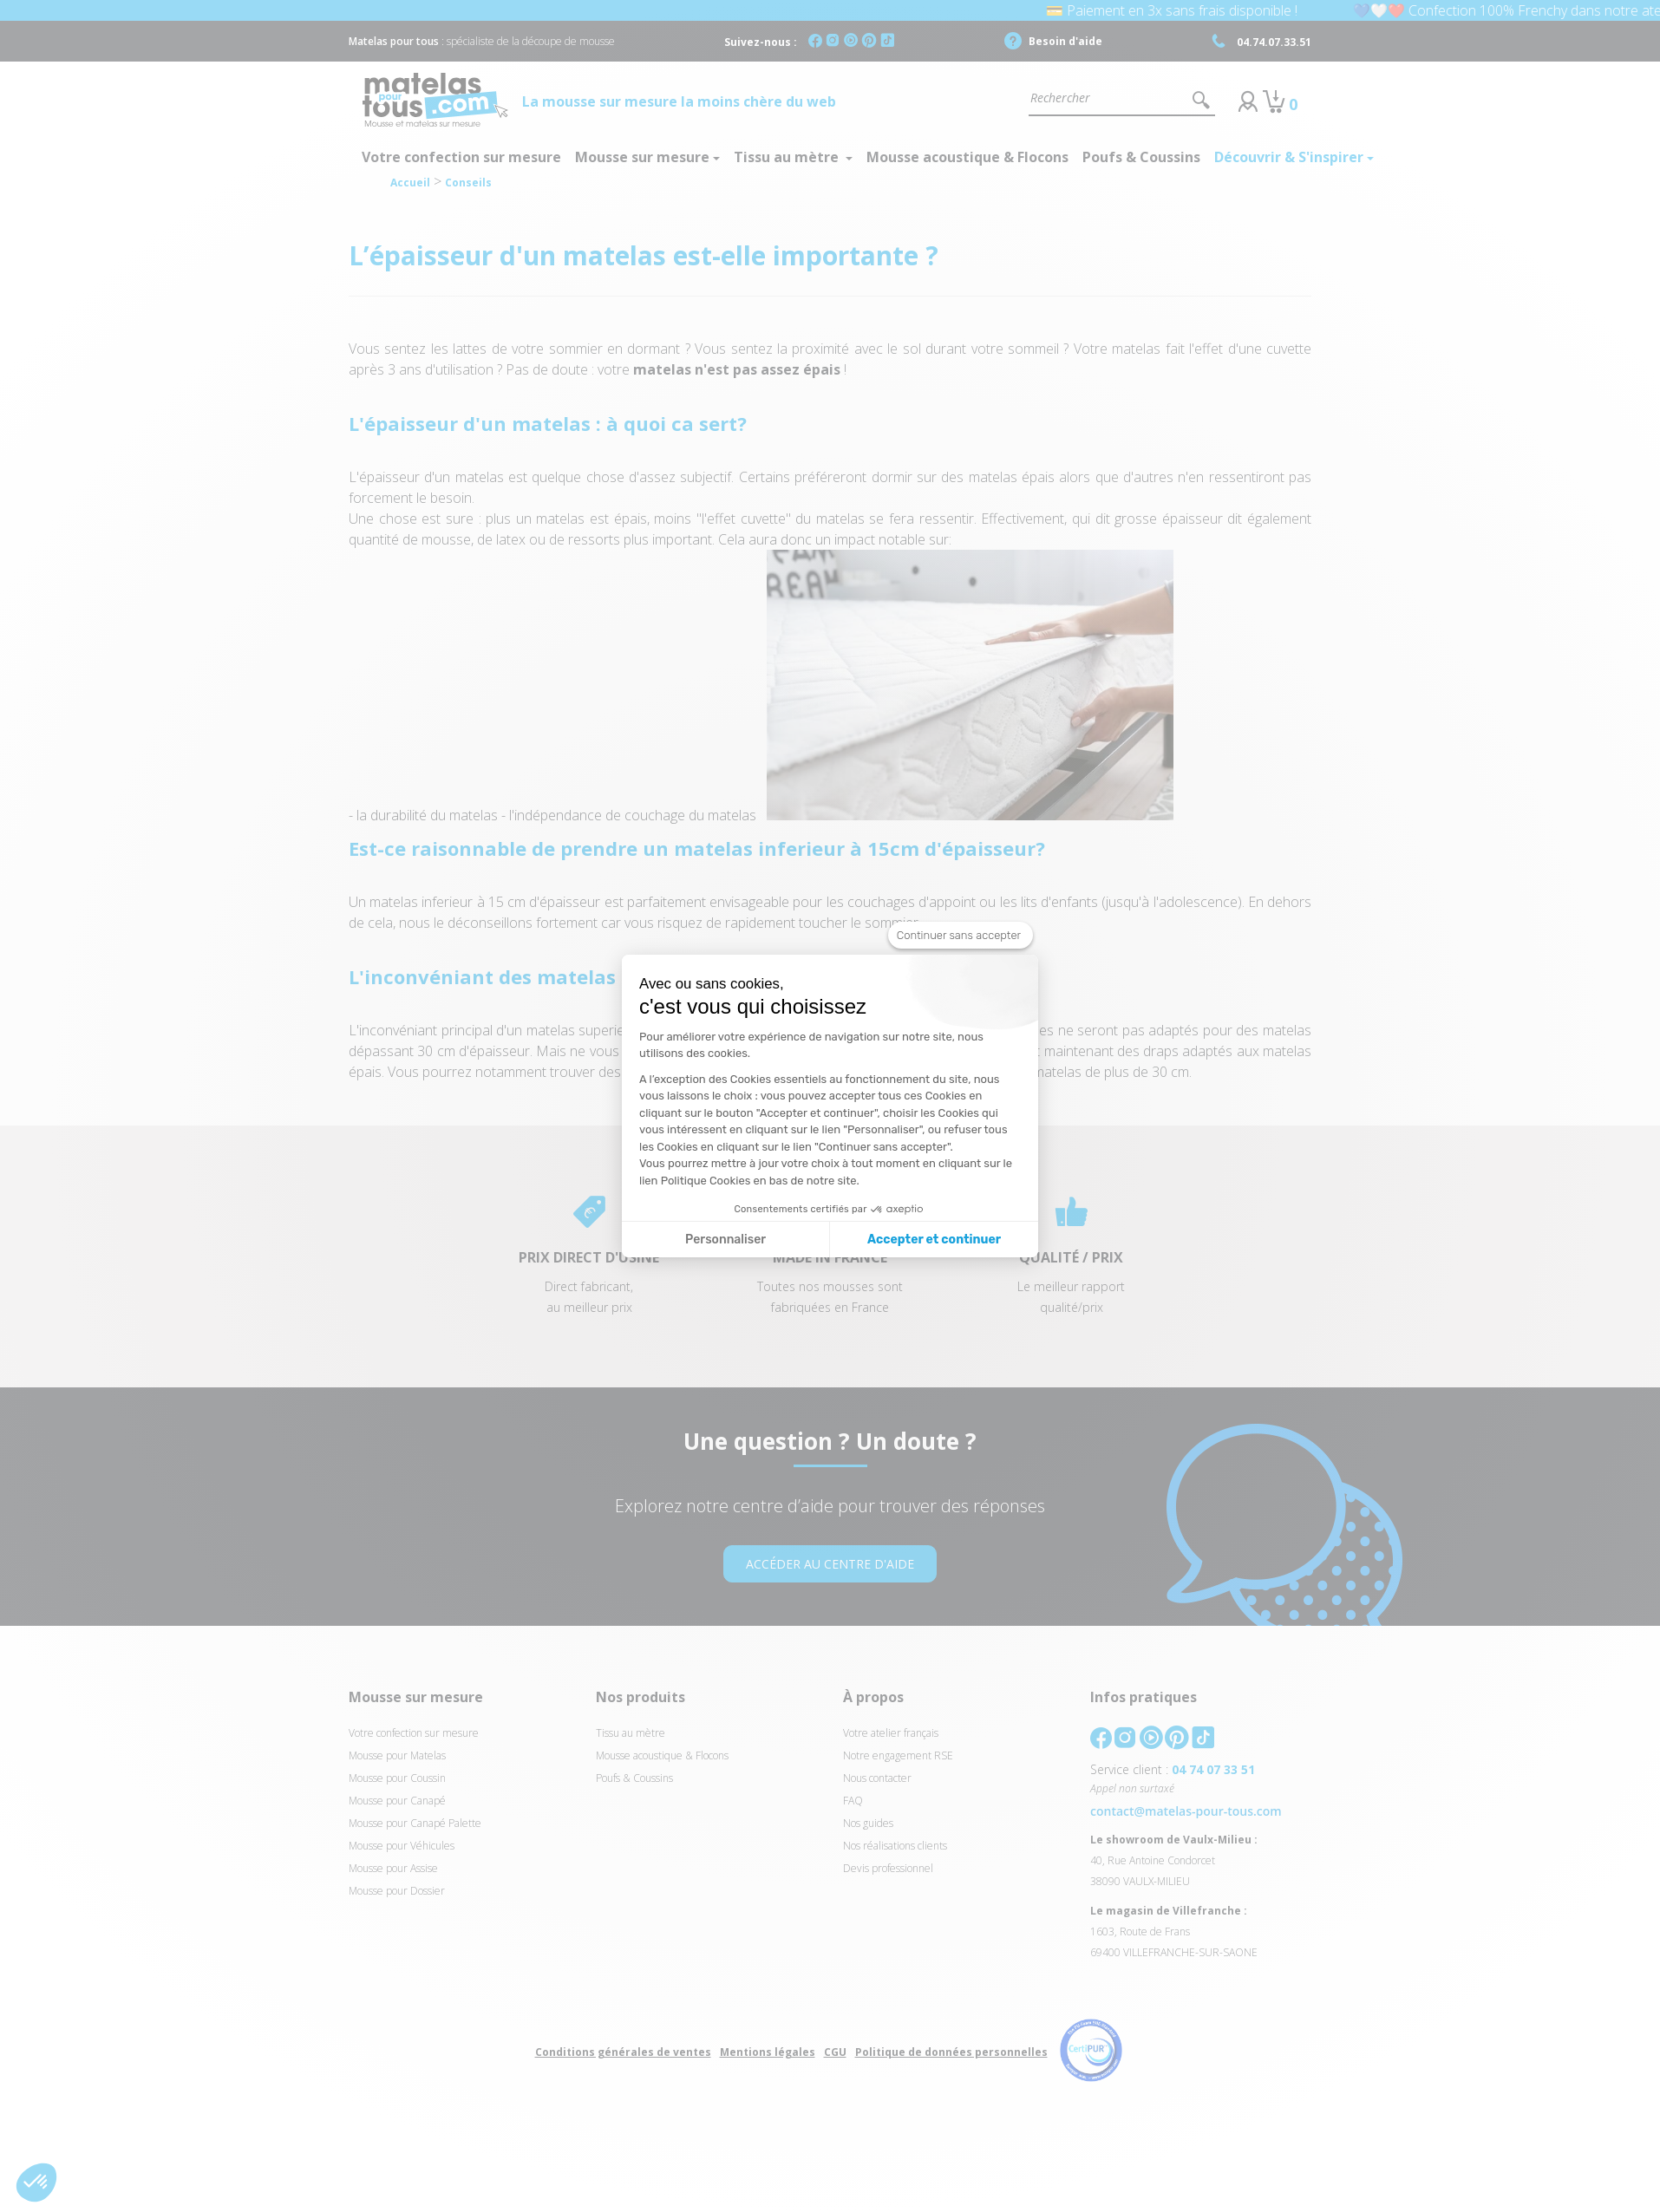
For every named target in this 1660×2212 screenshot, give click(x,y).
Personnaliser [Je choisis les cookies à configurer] (725, 1239)
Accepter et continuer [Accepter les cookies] (934, 1239)
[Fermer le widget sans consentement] (960, 935)
